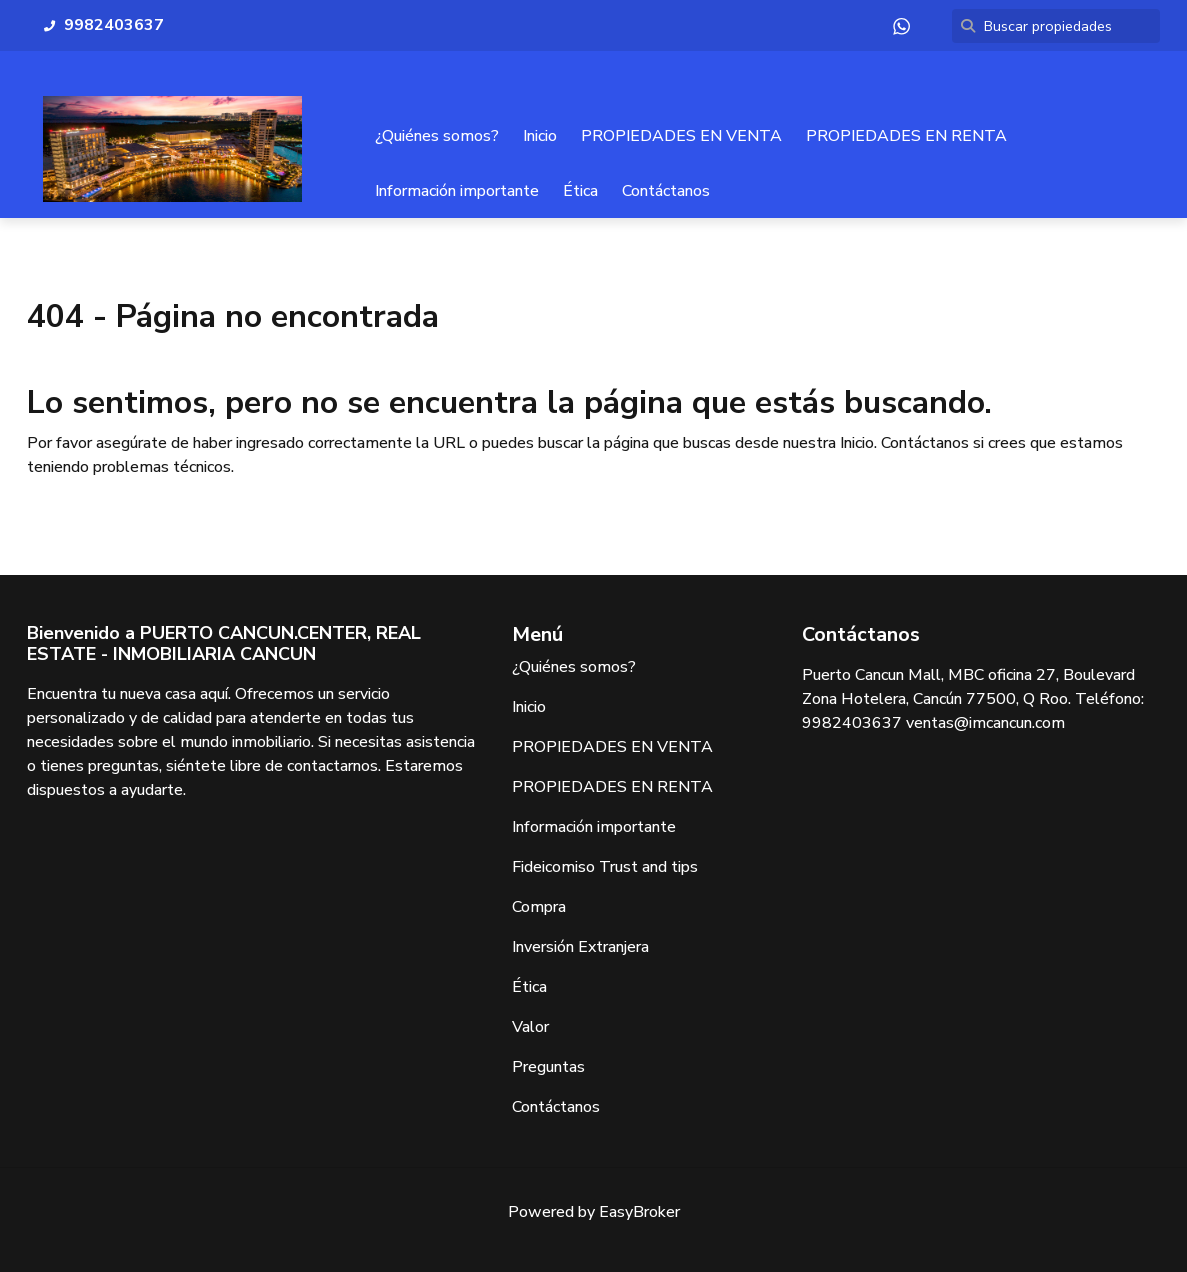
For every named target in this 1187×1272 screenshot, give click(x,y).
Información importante (457, 191)
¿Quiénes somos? (437, 136)
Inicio (540, 136)
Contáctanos (666, 191)
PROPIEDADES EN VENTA (681, 136)
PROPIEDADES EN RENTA (906, 136)
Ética (580, 191)
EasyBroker (639, 1212)
